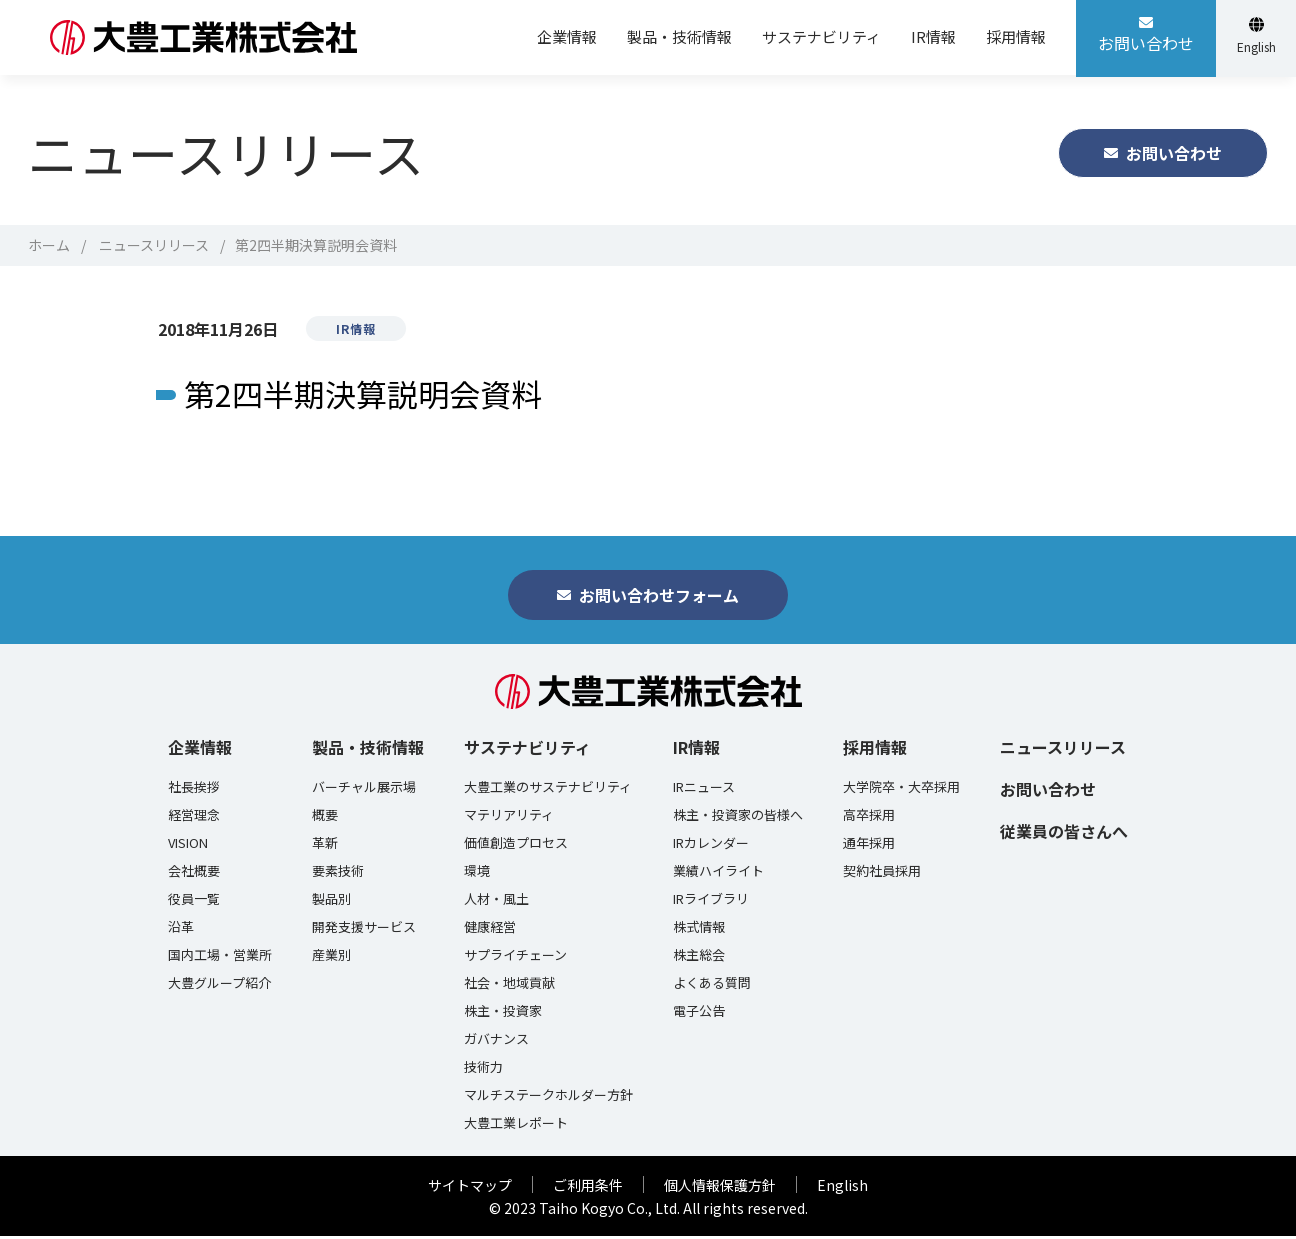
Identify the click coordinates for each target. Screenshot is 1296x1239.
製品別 (331, 902)
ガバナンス (496, 1042)
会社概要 (194, 874)
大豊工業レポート (516, 1126)
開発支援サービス (364, 930)
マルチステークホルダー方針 (548, 1098)
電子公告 (699, 1014)
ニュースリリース (154, 245)
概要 (325, 818)
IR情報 (696, 750)
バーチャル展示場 (364, 790)
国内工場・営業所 (220, 958)
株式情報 (699, 930)
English (842, 1188)
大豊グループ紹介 (219, 986)
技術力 (483, 1070)
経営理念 (194, 818)
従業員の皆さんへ (1064, 834)
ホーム (49, 245)
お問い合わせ (1048, 792)
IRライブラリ (711, 902)
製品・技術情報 (368, 750)
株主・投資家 (503, 1014)
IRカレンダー (711, 846)
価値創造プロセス (516, 846)
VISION (188, 846)
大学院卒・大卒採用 (901, 790)
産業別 (331, 958)
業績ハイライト (718, 874)
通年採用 (869, 846)
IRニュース (704, 790)
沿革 (181, 930)
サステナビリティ (527, 750)
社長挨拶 (194, 790)
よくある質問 (712, 986)
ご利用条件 (588, 1188)
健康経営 (490, 930)
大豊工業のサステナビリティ (548, 790)
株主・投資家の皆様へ (738, 818)
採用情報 (875, 750)
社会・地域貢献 (509, 986)
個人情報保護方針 (720, 1188)
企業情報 (200, 750)
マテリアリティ (509, 818)
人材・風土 (496, 902)
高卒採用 (869, 818)
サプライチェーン (515, 958)
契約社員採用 (882, 874)
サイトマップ (470, 1188)
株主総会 (699, 958)
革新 (325, 846)
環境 (477, 874)
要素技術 (338, 874)
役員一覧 (194, 902)
